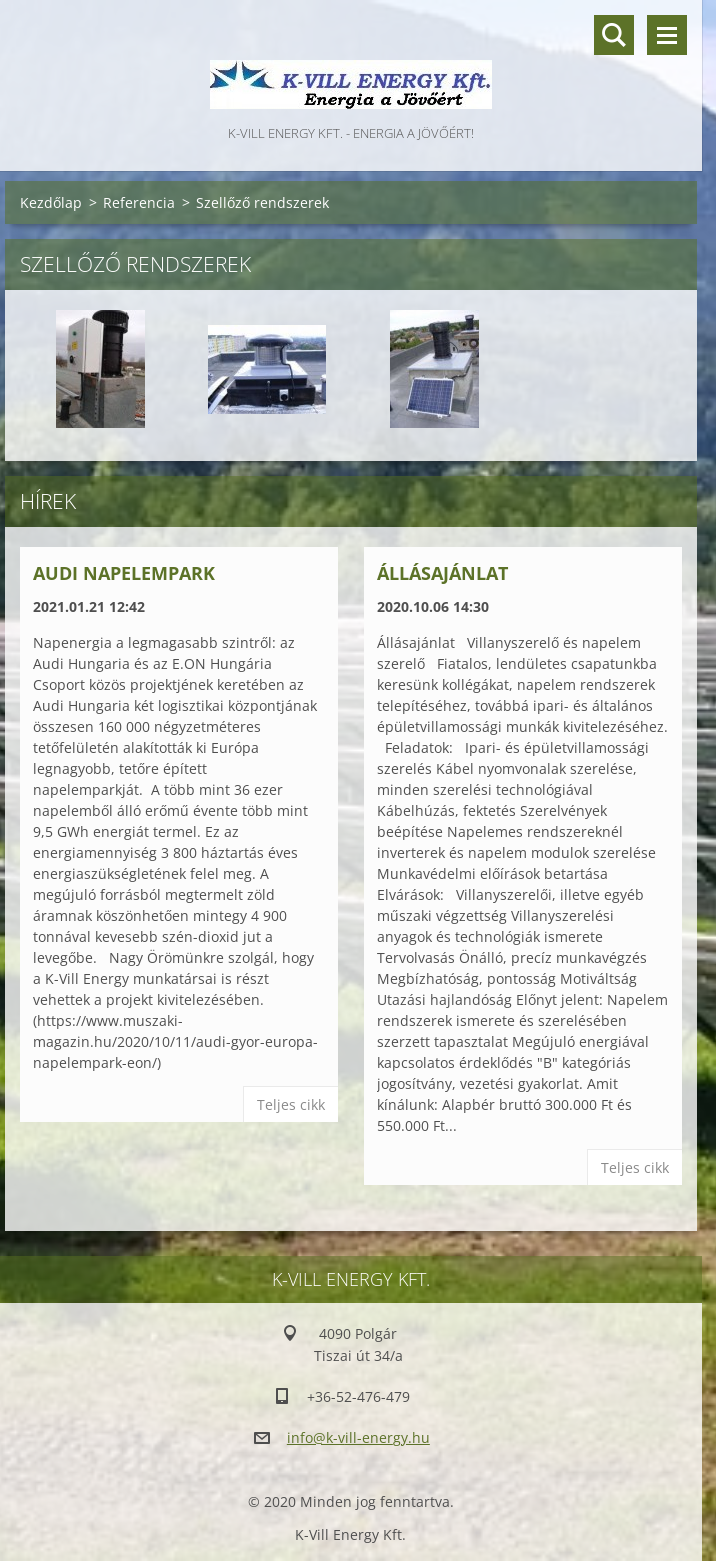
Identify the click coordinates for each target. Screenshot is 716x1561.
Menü (667, 35)
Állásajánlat (442, 573)
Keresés (614, 35)
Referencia (139, 202)
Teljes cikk (291, 1104)
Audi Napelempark (124, 573)
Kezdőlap (51, 202)
